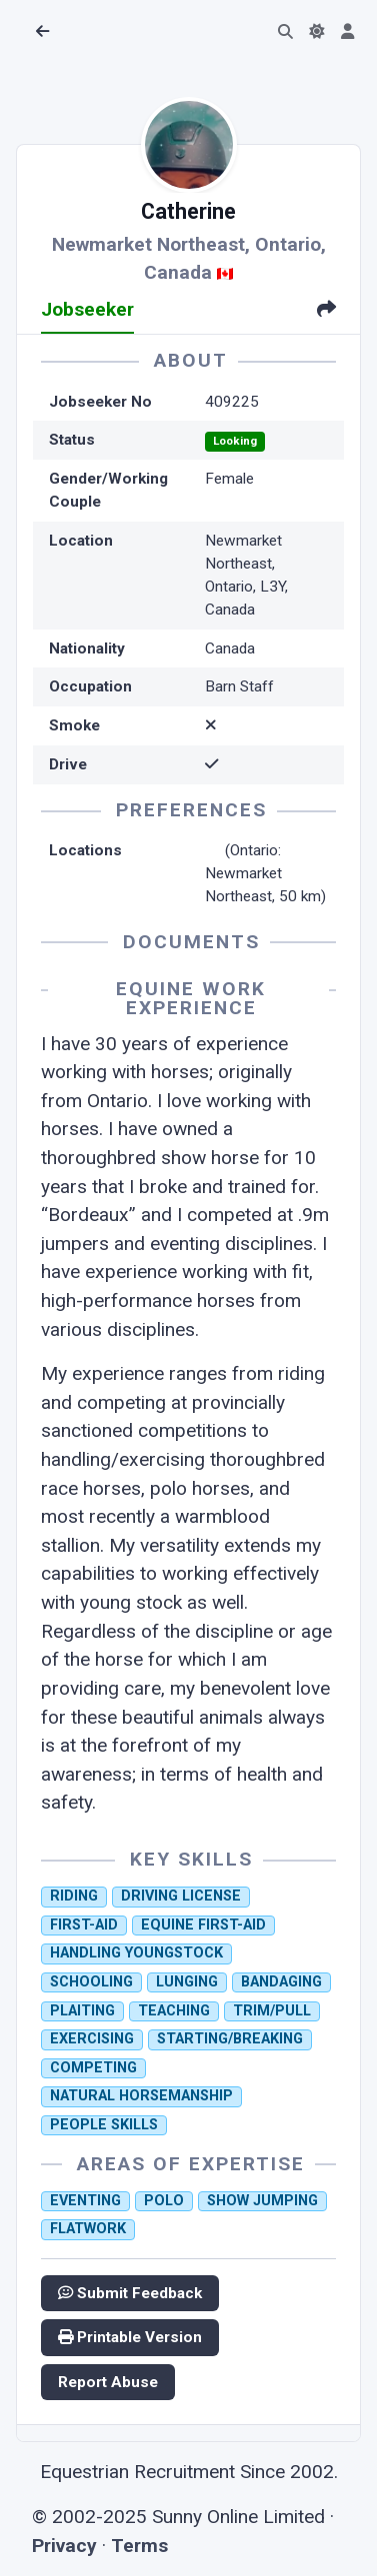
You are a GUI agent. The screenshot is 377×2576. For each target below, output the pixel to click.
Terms (139, 2545)
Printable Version (130, 2337)
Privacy (64, 2545)
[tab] (326, 311)
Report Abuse (108, 2382)
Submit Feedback (130, 2293)
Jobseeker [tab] (87, 309)
